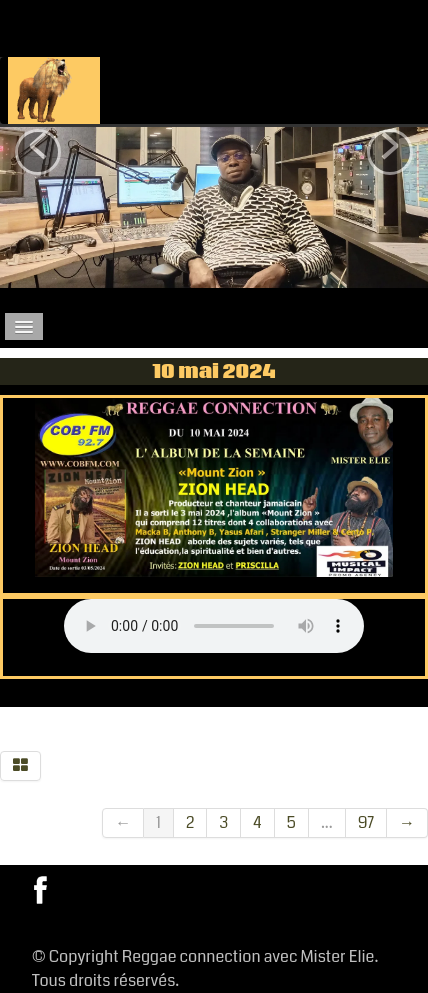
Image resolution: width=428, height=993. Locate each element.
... (327, 822)
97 (366, 822)
